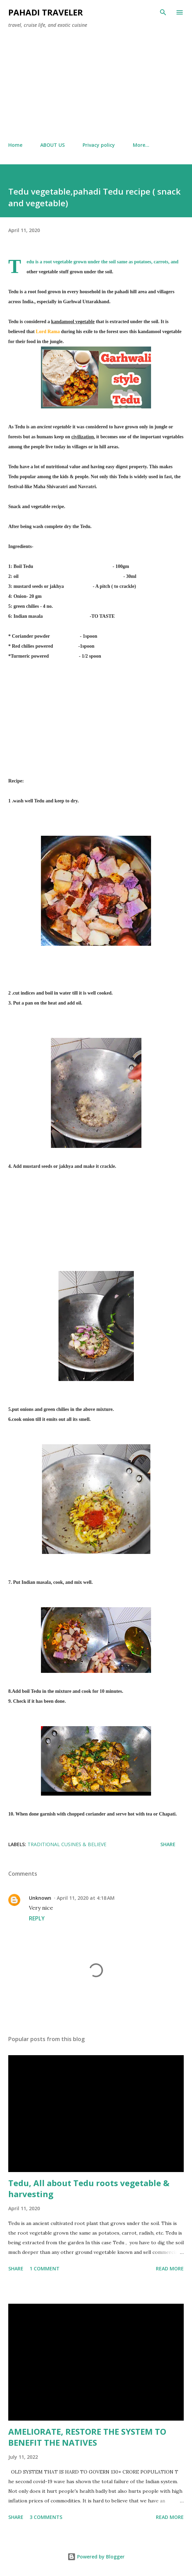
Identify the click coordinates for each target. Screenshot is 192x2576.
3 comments (46, 2517)
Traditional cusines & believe (67, 1844)
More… (141, 145)
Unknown (40, 1898)
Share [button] (167, 1844)
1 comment (45, 2268)
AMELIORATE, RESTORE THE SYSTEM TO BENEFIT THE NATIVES (87, 2437)
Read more (170, 2268)
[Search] (163, 12)
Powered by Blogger (96, 2556)
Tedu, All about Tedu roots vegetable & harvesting (88, 2188)
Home (15, 145)
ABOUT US (52, 145)
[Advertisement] (96, 85)
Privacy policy (99, 145)
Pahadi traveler (45, 12)
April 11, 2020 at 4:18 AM (86, 1898)
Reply (37, 1918)
